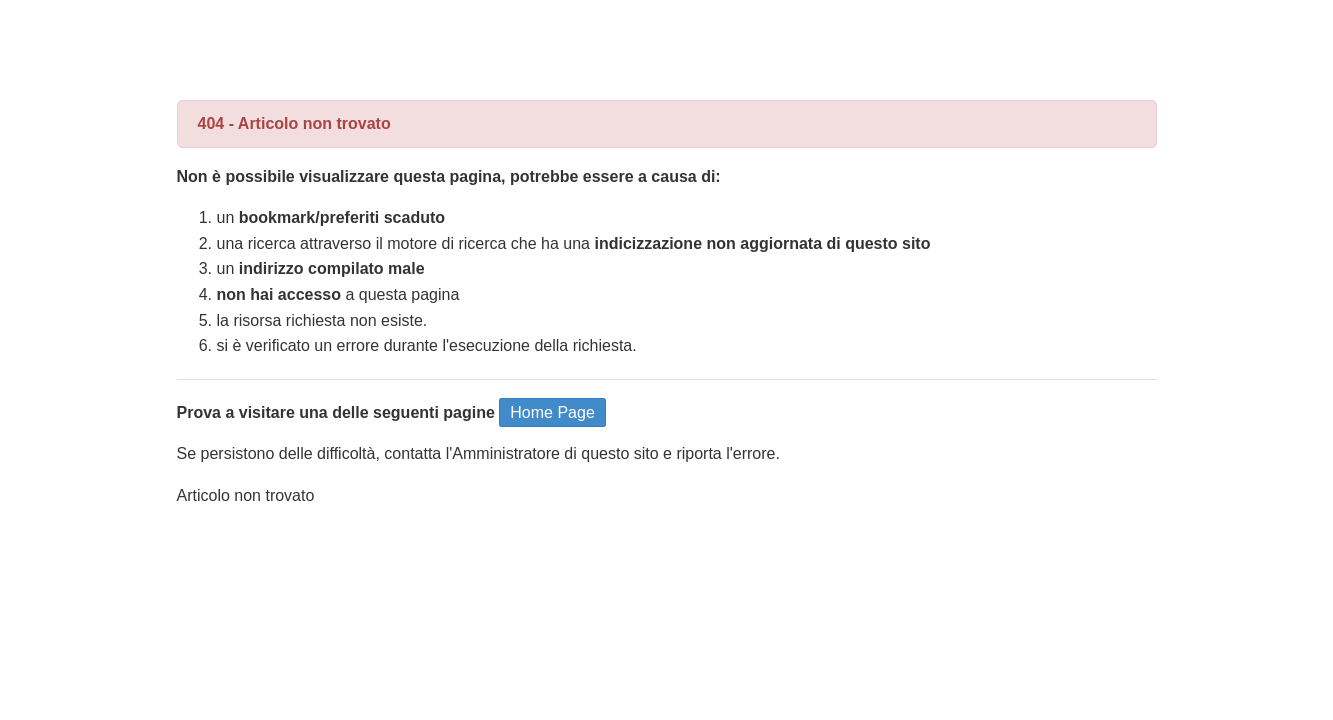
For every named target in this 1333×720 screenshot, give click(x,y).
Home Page (552, 412)
